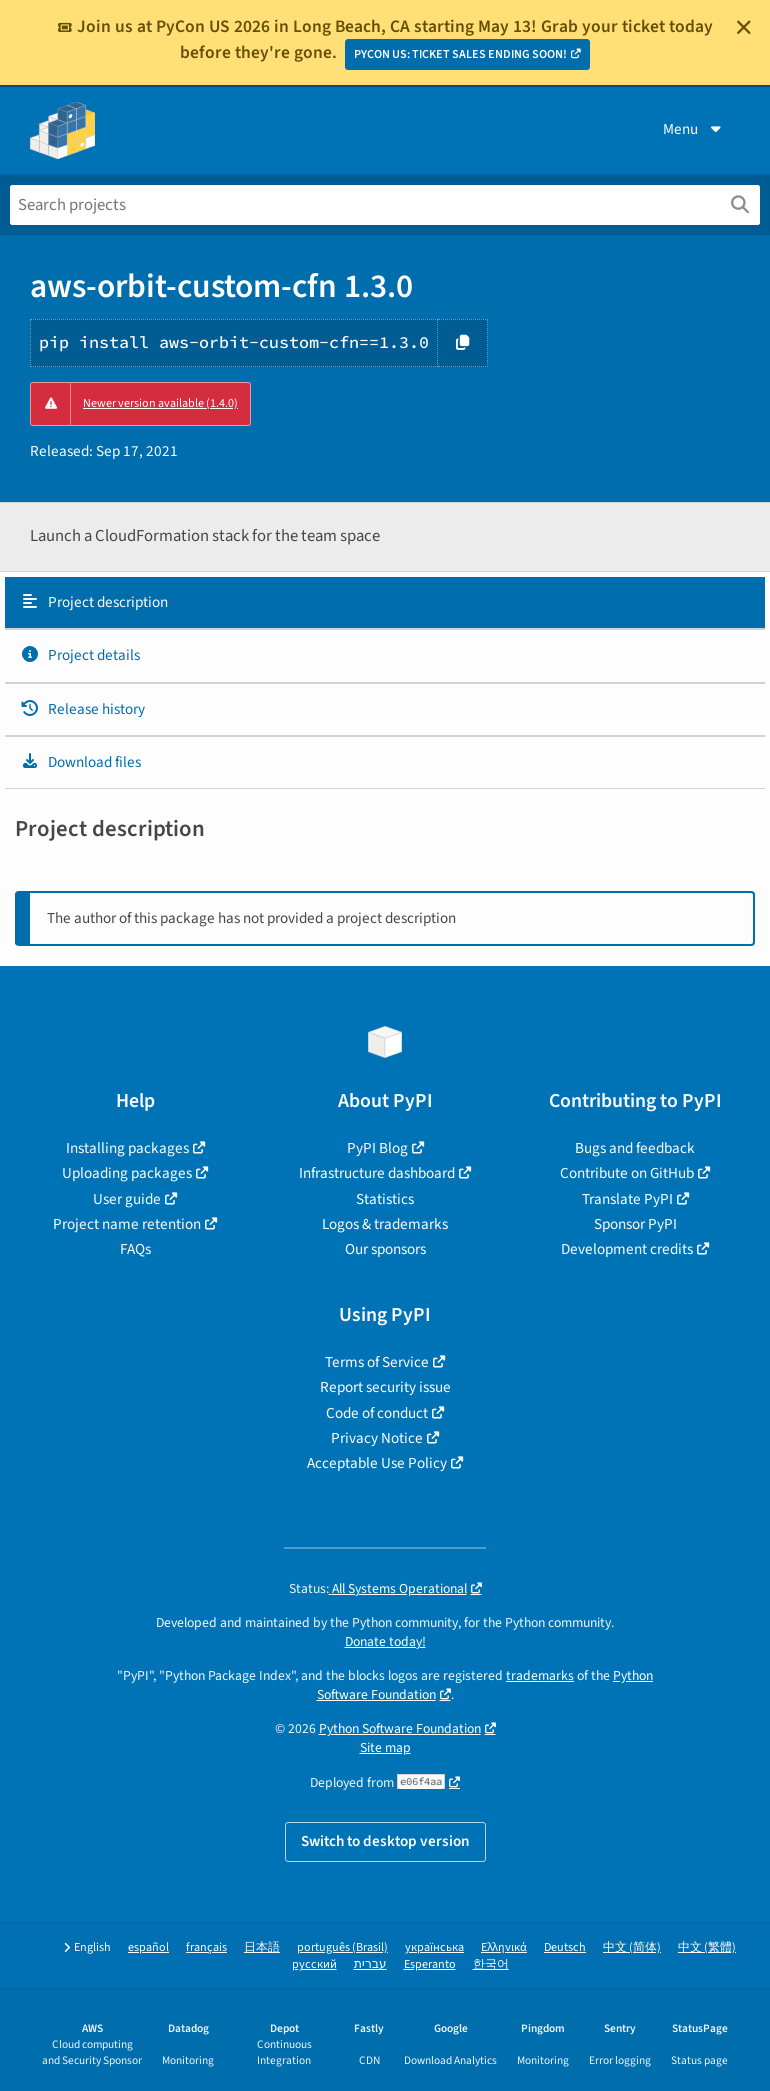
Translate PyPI (627, 1199)
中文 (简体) (632, 1947)
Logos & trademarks (385, 1224)
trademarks (540, 1675)
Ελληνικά (504, 1947)
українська (434, 1947)
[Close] (744, 27)
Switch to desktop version (385, 1841)
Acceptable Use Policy (377, 1463)
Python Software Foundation (400, 1728)
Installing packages (127, 1148)
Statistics (385, 1199)
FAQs (135, 1249)
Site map (385, 1747)
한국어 (491, 1964)
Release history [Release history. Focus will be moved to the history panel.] (82, 709)
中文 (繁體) (707, 1947)
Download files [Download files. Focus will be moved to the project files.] (80, 762)
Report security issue (385, 1387)
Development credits (627, 1249)
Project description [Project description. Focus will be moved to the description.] (94, 602)
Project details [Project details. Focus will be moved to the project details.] (80, 655)
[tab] (385, 603)
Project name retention (127, 1224)
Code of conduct (377, 1413)
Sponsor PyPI (635, 1224)
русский (314, 1964)
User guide (127, 1199)
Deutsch (565, 1947)
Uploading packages (127, 1173)
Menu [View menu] (694, 129)
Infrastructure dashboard (377, 1173)
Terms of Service (377, 1362)
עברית (370, 1964)
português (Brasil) (342, 1947)
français (206, 1947)
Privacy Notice (377, 1438)
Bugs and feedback (635, 1148)
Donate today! (385, 1641)
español (148, 1947)
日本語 (262, 1947)
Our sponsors (385, 1249)
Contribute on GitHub (627, 1173)
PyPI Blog (377, 1148)
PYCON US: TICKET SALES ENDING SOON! (460, 54)
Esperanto (430, 1964)
